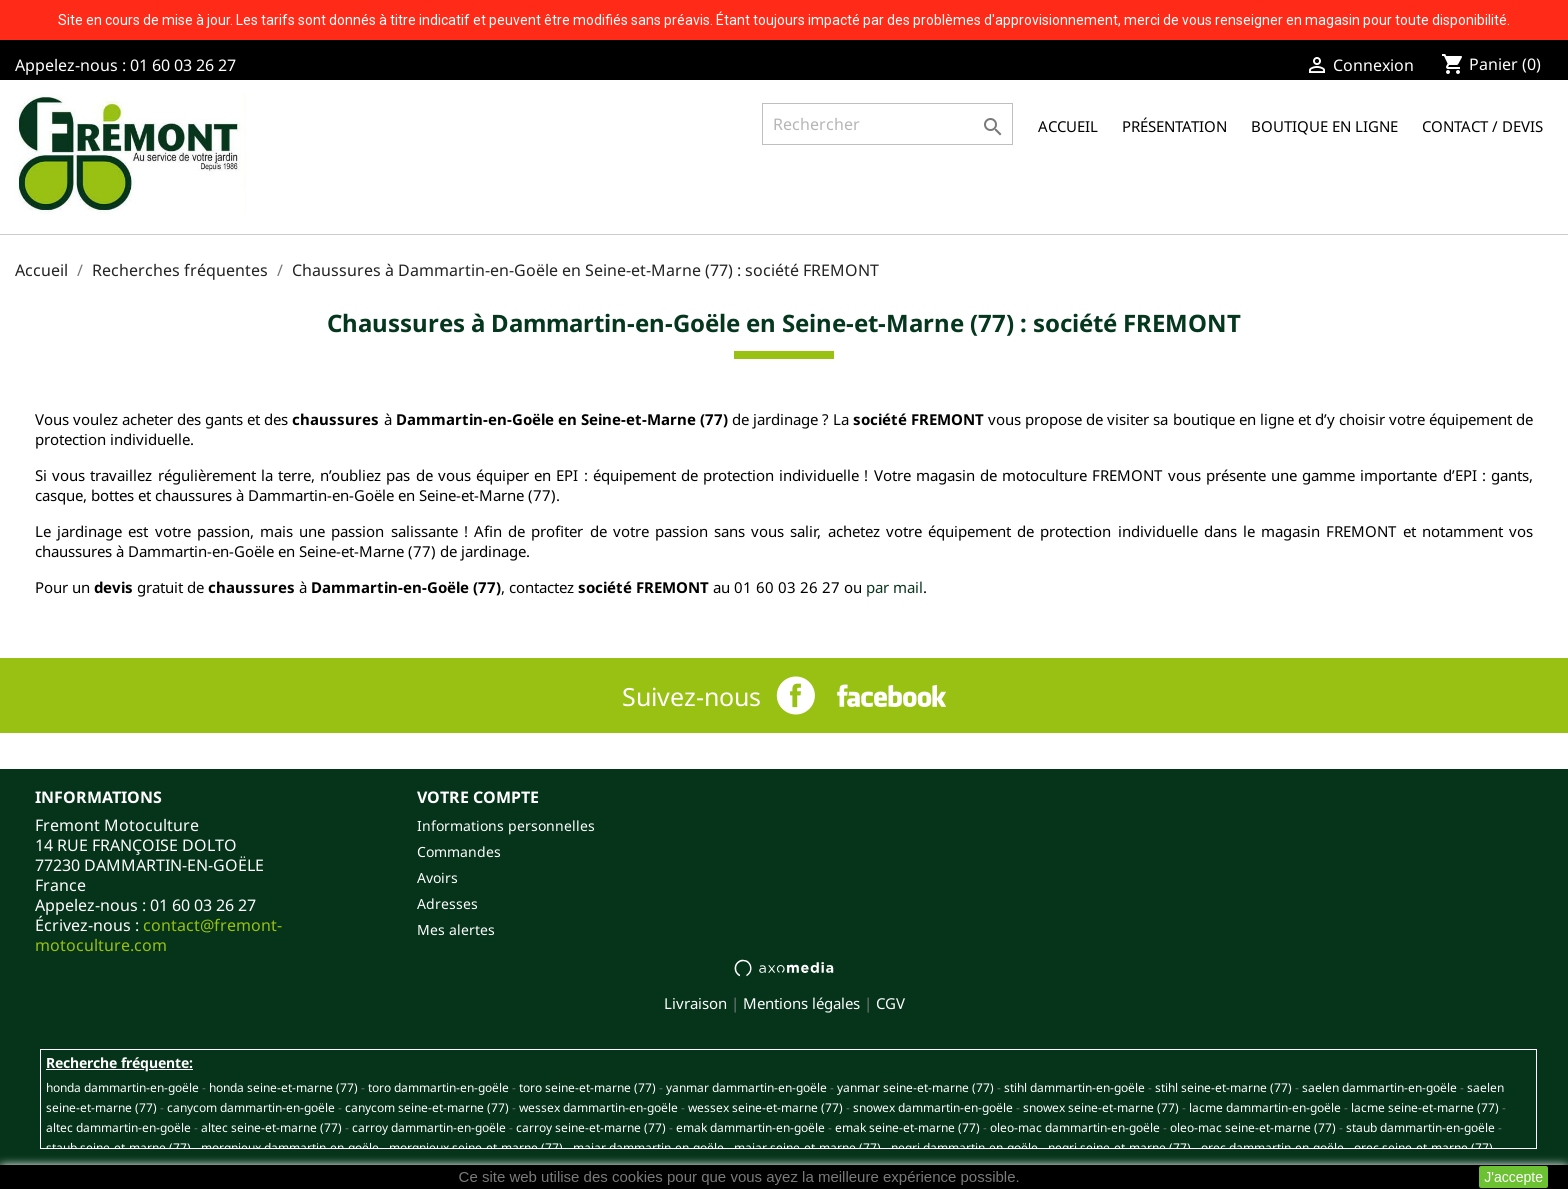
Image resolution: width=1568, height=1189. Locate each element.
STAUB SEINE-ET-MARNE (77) (118, 1147)
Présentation (1174, 126)
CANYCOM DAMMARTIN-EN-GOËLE (251, 1107)
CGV (890, 1003)
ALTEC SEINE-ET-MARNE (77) (271, 1127)
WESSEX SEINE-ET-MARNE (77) (765, 1107)
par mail (894, 587)
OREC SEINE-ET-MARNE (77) (1423, 1147)
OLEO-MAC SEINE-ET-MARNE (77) (1253, 1127)
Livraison (695, 1003)
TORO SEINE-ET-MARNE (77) (587, 1087)
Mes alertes (456, 929)
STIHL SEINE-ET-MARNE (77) (1223, 1087)
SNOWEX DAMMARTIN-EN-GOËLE (933, 1107)
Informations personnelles (506, 825)
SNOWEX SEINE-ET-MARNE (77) (1101, 1107)
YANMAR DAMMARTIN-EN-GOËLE (746, 1087)
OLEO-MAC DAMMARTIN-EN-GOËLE (1075, 1127)
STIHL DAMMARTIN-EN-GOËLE (1074, 1087)
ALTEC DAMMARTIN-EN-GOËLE (118, 1127)
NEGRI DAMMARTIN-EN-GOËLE (964, 1147)
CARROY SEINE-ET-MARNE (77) (591, 1127)
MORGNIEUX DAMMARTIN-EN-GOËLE (290, 1147)
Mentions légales (801, 1003)
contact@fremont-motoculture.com (158, 935)
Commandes (459, 851)
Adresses (447, 903)
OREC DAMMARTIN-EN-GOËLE (1272, 1147)
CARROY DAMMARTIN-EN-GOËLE (429, 1127)
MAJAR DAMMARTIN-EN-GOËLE (648, 1147)
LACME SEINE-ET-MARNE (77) (1425, 1107)
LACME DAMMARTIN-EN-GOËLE (1265, 1107)
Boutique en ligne (1324, 126)
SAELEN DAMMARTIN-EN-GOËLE (1379, 1087)
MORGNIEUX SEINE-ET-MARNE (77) (476, 1147)
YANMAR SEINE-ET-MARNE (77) (915, 1087)
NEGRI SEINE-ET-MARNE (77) (1119, 1147)
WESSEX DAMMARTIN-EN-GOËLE (598, 1107)
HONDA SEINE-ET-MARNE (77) (283, 1087)
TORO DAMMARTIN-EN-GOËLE (438, 1087)
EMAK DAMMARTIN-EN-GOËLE (750, 1127)
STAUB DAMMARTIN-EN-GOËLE (1420, 1127)
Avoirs (437, 877)
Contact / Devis (1482, 126)
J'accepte (1513, 1177)
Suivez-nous (691, 696)
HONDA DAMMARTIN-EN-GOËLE (122, 1087)
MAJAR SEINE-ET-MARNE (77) (807, 1147)
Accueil (1068, 126)
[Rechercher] (887, 124)
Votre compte (478, 797)
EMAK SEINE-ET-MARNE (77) (907, 1127)
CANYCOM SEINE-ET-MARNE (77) (427, 1107)
